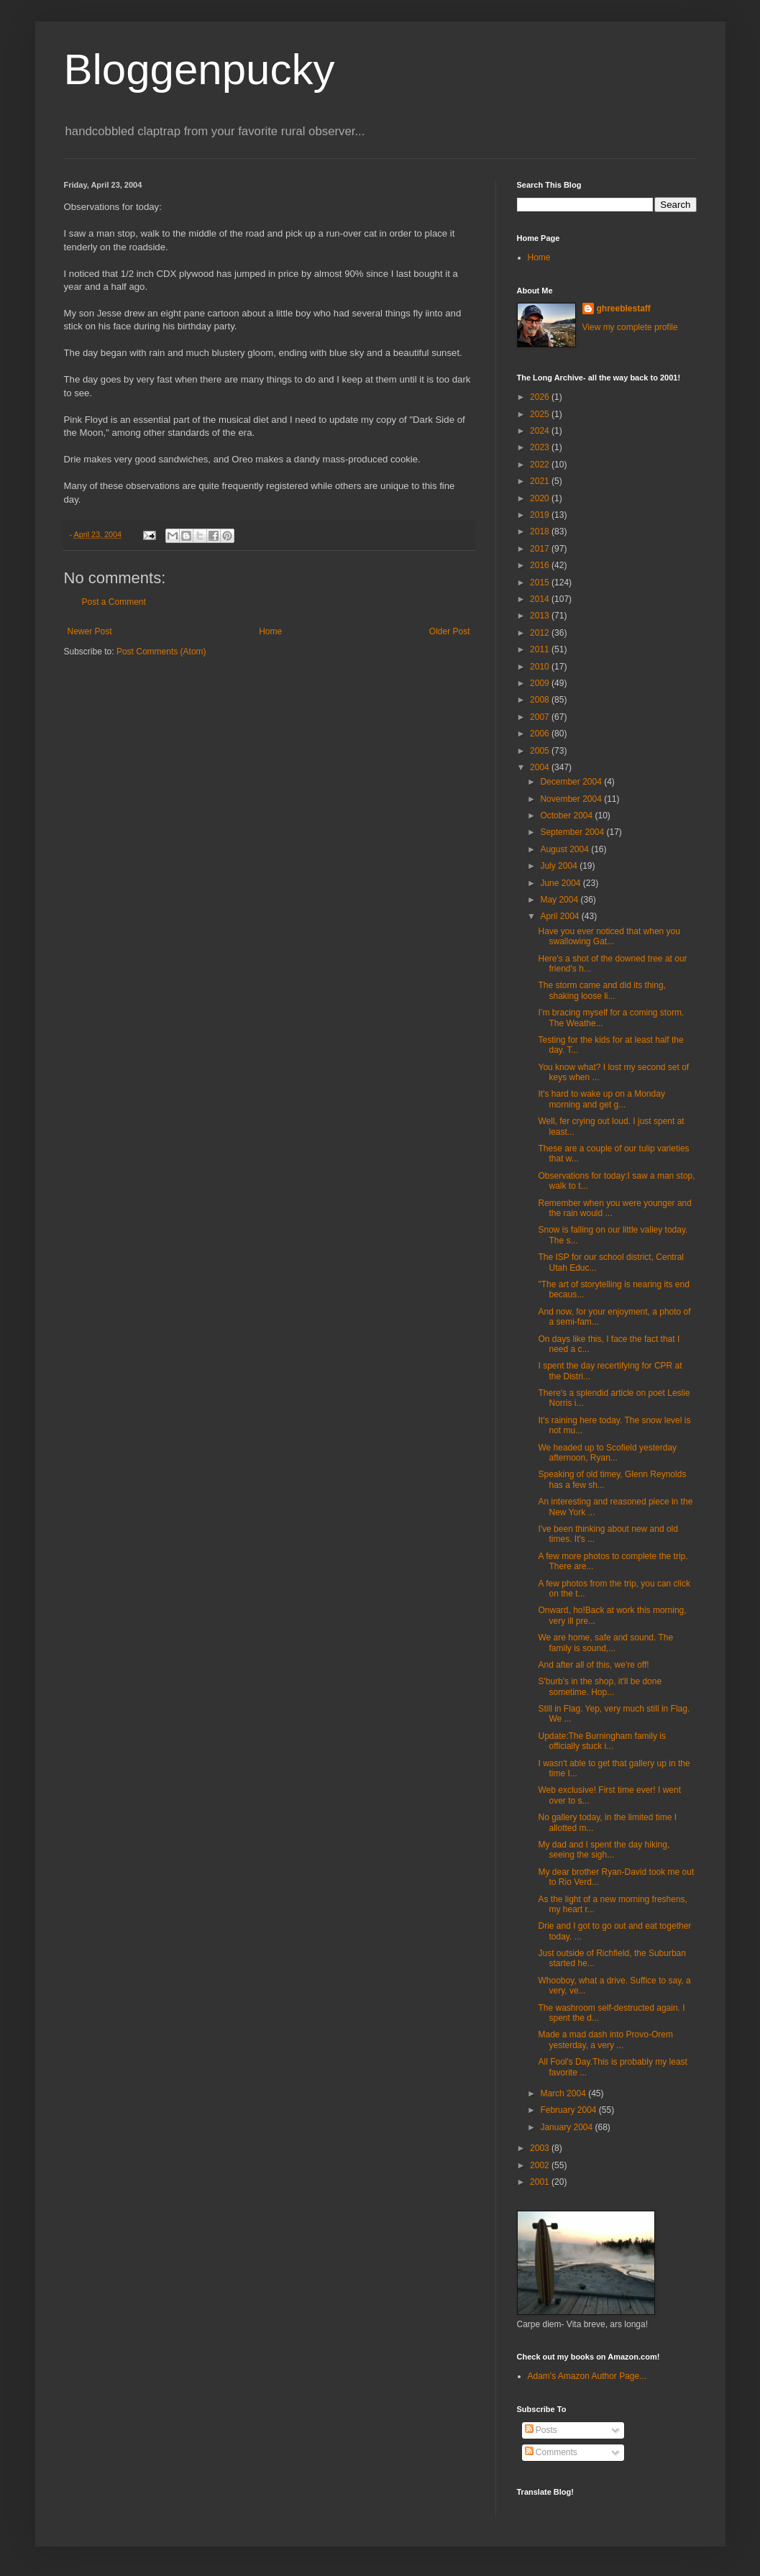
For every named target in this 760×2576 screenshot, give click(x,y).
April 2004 (560, 916)
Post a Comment (114, 602)
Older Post (449, 631)
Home (270, 631)
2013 (540, 616)
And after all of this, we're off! (593, 1665)
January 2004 (567, 2127)
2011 (540, 649)
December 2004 (572, 782)
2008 (540, 700)
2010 (540, 667)
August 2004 (565, 849)
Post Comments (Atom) (161, 652)
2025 (540, 414)
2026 (540, 397)
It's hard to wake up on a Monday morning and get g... (601, 1099)
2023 (540, 447)
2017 (540, 549)
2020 (540, 498)
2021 (540, 481)
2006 (540, 734)
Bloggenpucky (199, 69)
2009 (540, 683)
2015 (540, 582)
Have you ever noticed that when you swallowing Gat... (608, 936)
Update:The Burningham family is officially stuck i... (601, 1741)
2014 (540, 599)
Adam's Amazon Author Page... (587, 2376)
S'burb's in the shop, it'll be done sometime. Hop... (599, 1686)
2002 (540, 2165)
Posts (541, 2430)
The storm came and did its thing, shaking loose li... (601, 990)
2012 (540, 633)
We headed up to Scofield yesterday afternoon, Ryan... (607, 1453)
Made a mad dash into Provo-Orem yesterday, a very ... (605, 2039)
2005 (540, 751)
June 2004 (561, 883)
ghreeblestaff (624, 308)
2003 (540, 2148)
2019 (540, 515)
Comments (551, 2452)
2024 (540, 431)
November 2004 (572, 799)
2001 (540, 2182)
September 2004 (573, 832)
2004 (540, 767)
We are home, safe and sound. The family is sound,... (605, 1642)
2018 (540, 531)
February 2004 (569, 2110)
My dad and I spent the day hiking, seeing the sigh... (603, 1850)
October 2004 (567, 815)
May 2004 (560, 900)
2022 (540, 465)
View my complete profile (630, 327)
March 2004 (564, 2093)
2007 (540, 717)
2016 (540, 565)
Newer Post (90, 631)
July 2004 (560, 866)
